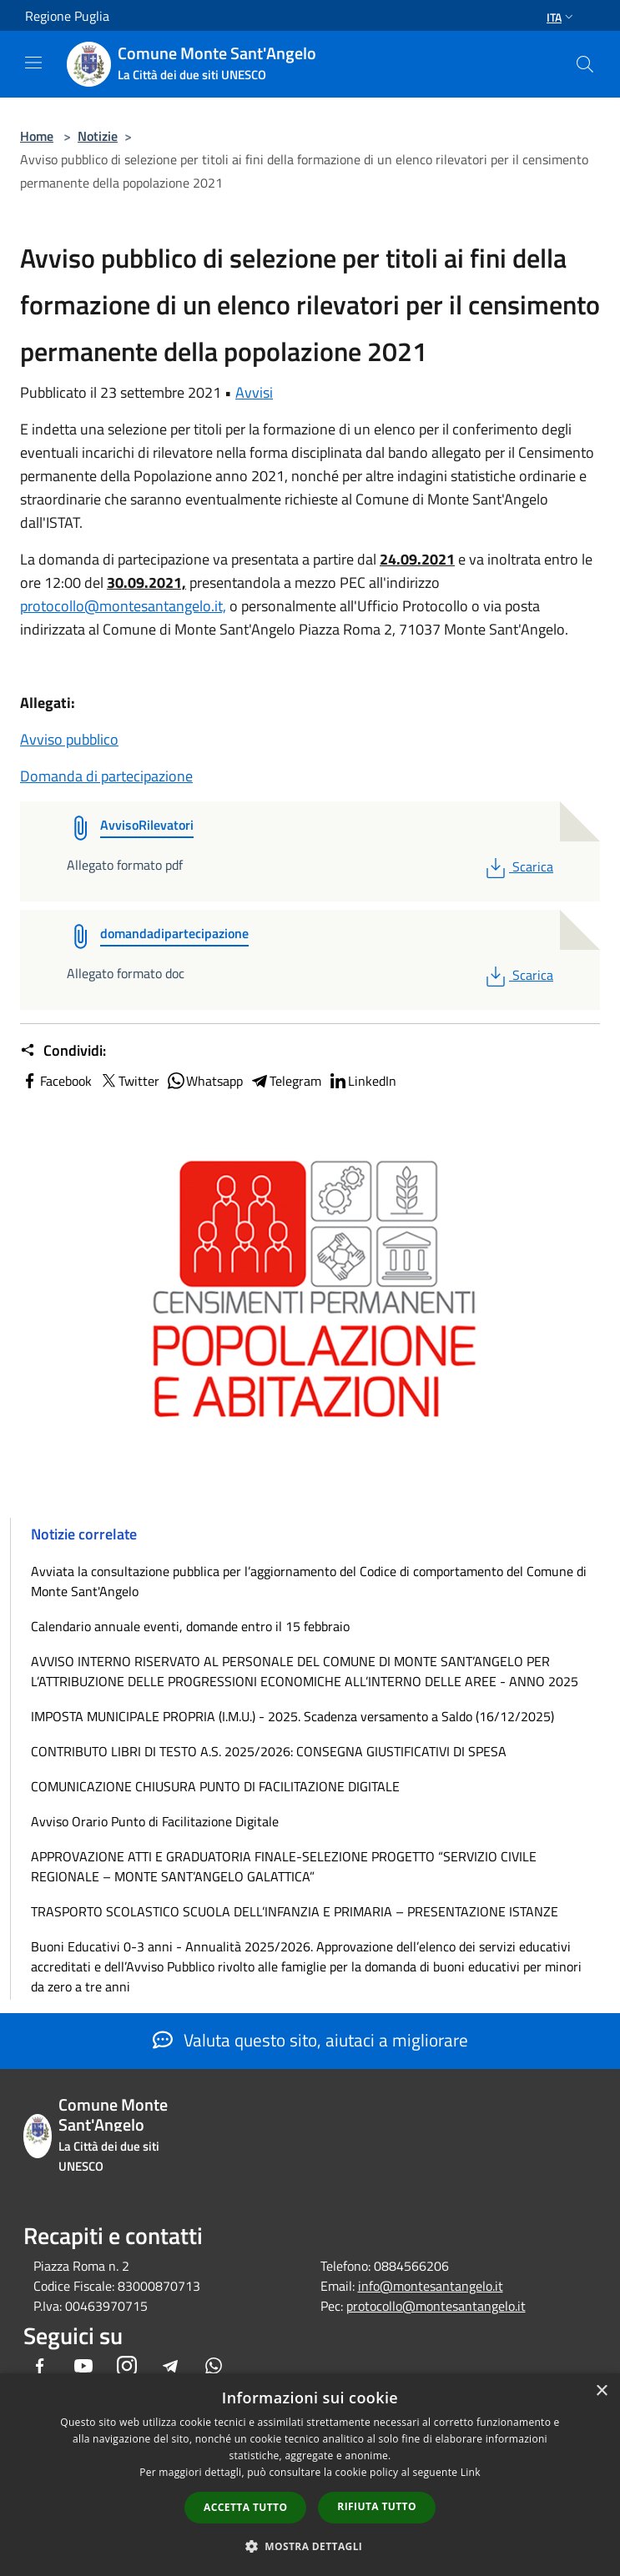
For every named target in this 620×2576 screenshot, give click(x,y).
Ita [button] (562, 17)
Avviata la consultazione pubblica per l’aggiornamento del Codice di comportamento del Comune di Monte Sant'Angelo (309, 1581)
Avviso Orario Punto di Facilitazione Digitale (155, 1821)
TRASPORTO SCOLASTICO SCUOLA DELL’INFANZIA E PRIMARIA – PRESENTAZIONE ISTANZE (294, 1911)
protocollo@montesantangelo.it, (123, 606)
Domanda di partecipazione (106, 776)
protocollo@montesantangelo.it (436, 2306)
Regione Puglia (67, 16)
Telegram (285, 1081)
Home (36, 136)
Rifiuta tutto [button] (376, 2506)
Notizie (98, 136)
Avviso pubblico (69, 739)
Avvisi (254, 392)
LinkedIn (362, 1081)
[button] (310, 2546)
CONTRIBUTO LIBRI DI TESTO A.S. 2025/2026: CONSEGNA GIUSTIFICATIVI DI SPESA (269, 1751)
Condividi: (63, 1050)
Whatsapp (204, 1081)
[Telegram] (170, 2367)
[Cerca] (585, 64)
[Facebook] (40, 2367)
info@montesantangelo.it (430, 2286)
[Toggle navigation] (33, 63)
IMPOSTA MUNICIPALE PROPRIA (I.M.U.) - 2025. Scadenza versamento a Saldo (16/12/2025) (292, 1716)
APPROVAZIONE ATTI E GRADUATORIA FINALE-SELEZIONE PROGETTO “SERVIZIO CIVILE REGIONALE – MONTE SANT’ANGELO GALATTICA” (284, 1866)
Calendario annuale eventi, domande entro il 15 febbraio (190, 1626)
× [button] (601, 2391)
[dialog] (310, 2474)
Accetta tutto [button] (245, 2507)
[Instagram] (127, 2367)
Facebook (56, 1081)
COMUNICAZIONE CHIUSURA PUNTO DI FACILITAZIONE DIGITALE (215, 1786)
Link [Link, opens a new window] (471, 2472)
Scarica (517, 866)
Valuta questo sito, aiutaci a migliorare (310, 2039)
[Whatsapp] (213, 2367)
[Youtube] (83, 2367)
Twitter (128, 1081)
